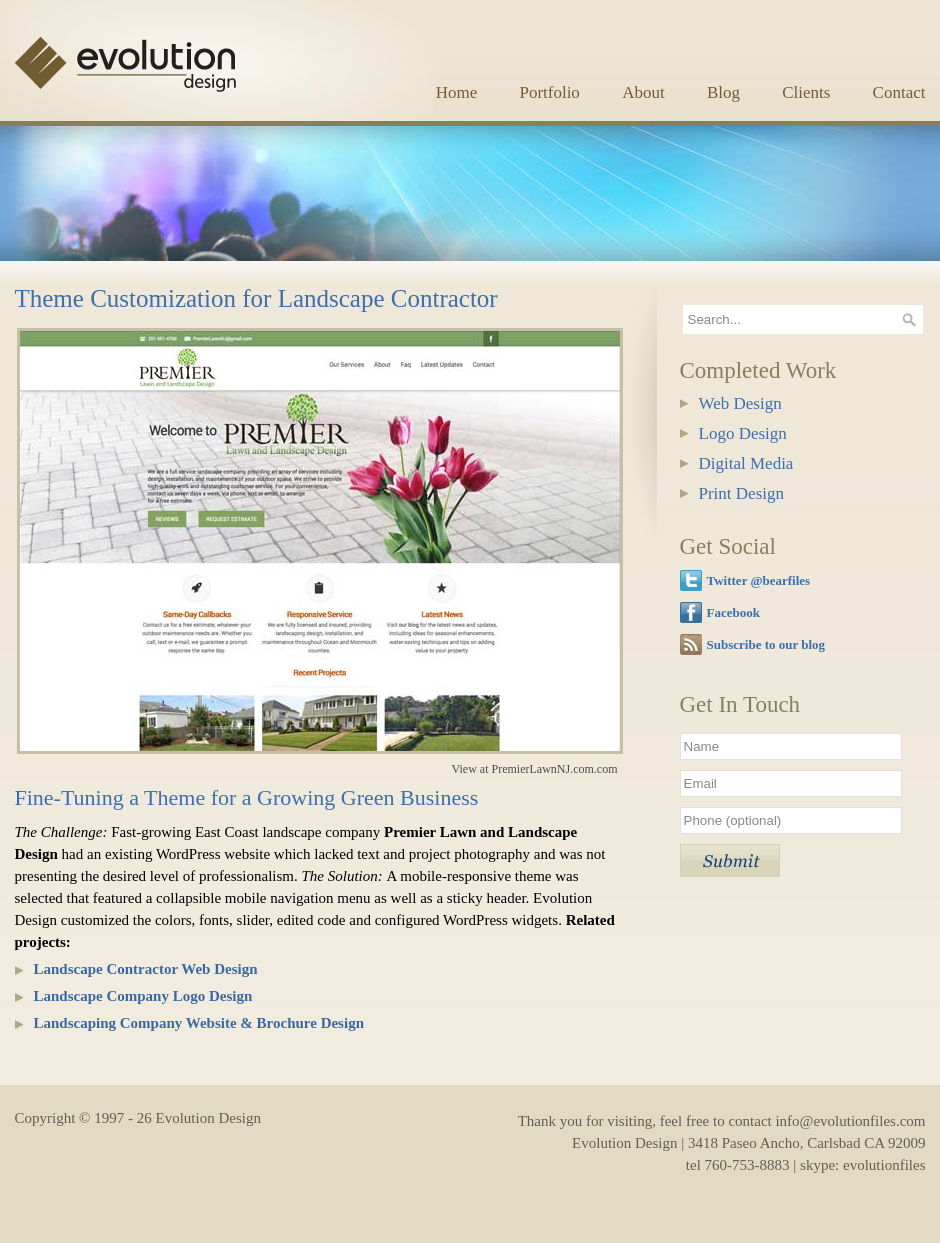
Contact (899, 92)
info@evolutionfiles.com (850, 1121)
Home (457, 92)
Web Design (740, 403)
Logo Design (743, 433)
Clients (806, 92)
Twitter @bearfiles (759, 580)
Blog (723, 92)
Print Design (741, 493)
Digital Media (746, 463)
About (643, 92)
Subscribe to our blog (766, 644)
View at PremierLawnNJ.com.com (535, 769)
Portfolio (549, 92)
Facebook (733, 612)
